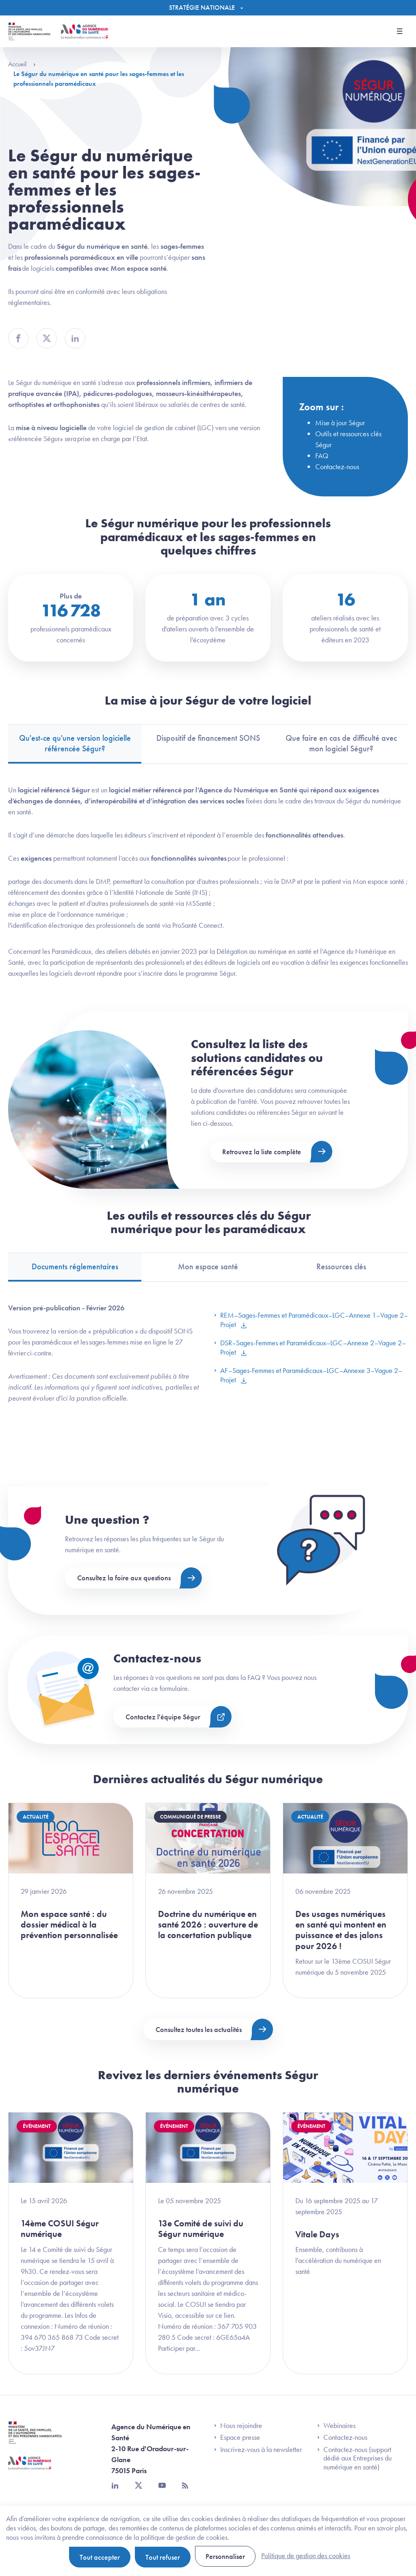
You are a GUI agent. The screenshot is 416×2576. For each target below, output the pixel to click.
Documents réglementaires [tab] (75, 1266)
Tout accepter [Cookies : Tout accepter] (100, 2557)
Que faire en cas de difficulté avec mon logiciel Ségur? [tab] (341, 743)
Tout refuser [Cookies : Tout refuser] (162, 2557)
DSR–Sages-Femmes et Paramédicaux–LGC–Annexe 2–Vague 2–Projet (310, 1347)
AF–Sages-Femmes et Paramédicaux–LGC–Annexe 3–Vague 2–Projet (308, 1375)
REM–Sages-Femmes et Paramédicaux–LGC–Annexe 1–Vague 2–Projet (311, 1319)
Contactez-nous (337, 466)
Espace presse (237, 2437)
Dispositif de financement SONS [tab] (208, 738)
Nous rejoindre (238, 2425)
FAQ (321, 455)
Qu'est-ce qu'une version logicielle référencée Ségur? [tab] (75, 743)
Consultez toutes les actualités (199, 2029)
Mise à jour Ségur (340, 422)
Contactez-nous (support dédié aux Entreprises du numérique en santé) (354, 2458)
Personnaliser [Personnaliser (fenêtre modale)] (225, 2556)
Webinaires (336, 2425)
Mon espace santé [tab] (208, 1266)
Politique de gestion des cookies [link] (305, 2555)
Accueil (22, 64)
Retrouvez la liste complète (261, 1151)
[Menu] (208, 7)
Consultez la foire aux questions (124, 1577)
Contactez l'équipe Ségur (163, 1716)
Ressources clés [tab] (341, 1266)
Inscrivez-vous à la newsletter (258, 2449)
